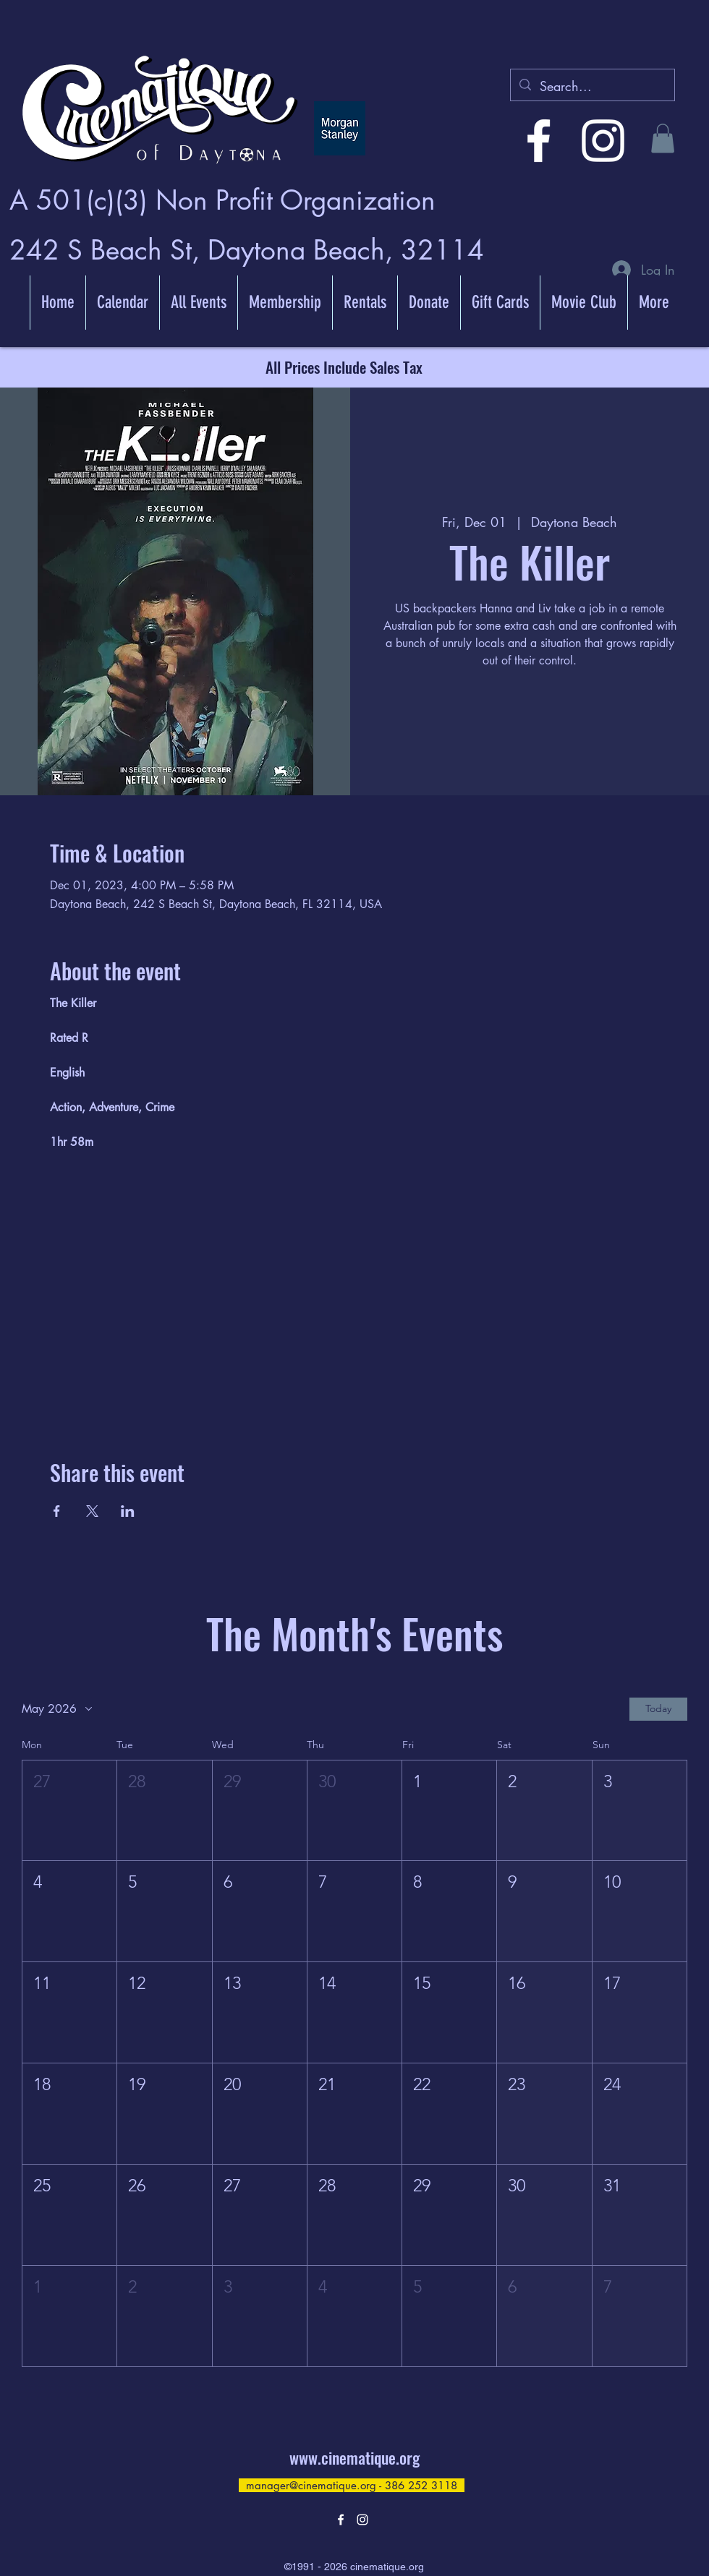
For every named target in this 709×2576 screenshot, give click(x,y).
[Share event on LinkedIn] (128, 1511)
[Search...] (592, 86)
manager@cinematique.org (311, 2485)
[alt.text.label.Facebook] (538, 140)
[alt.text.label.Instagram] (603, 140)
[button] (662, 138)
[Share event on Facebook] (57, 1511)
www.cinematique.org (354, 2457)
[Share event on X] (92, 1511)
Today (658, 1708)
